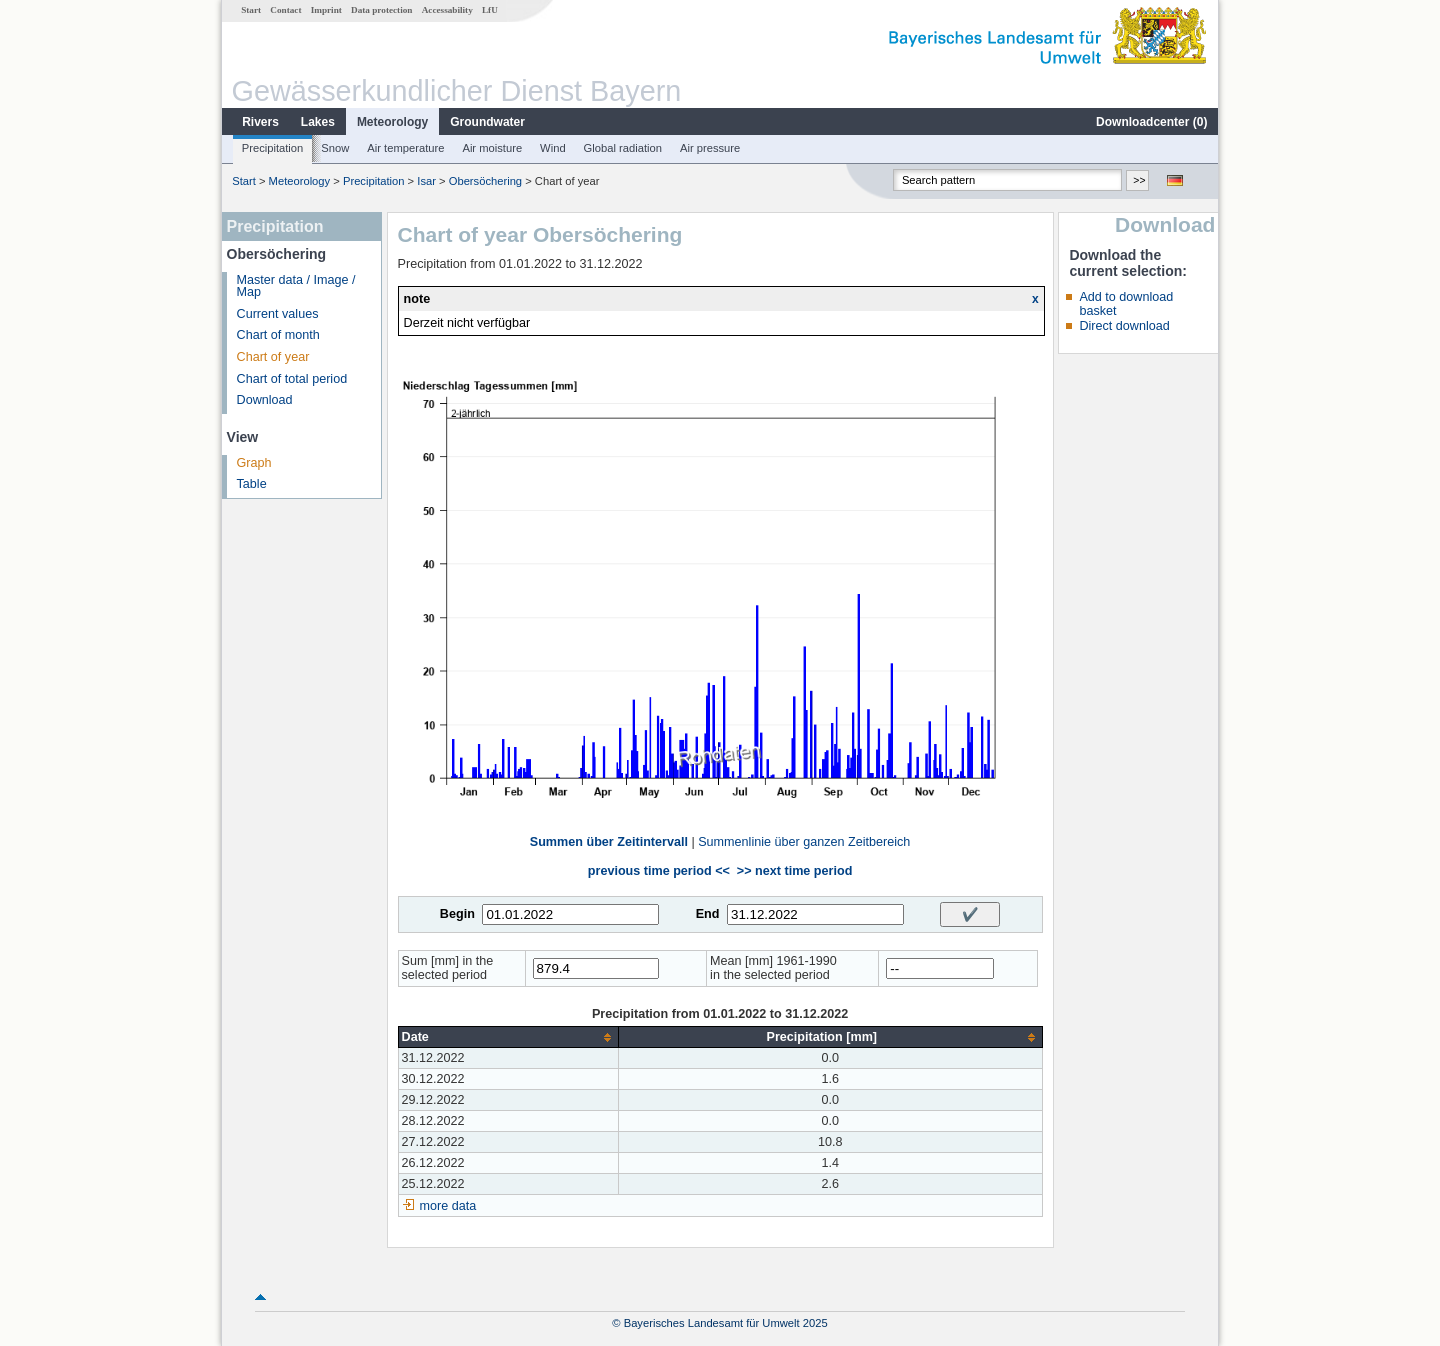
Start (251, 10)
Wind (553, 148)
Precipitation (273, 148)
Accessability (447, 10)
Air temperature (405, 148)
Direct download (1124, 326)
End (708, 914)
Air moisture (492, 148)
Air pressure (710, 148)
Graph (254, 463)
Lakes (318, 122)
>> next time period (794, 871)
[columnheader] (508, 1037)
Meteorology (392, 122)
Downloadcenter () (1151, 122)
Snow (335, 148)
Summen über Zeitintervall (609, 842)
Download (265, 400)
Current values (278, 314)
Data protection (381, 10)
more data (448, 1206)
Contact (285, 10)
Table (252, 484)
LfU (490, 10)
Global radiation (623, 148)
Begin (457, 914)
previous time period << (659, 871)
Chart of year (273, 357)
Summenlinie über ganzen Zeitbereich (804, 842)
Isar (426, 181)
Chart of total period (292, 379)
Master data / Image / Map (296, 286)
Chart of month (278, 335)
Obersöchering (485, 181)
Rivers (260, 122)
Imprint (326, 10)
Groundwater (487, 122)
